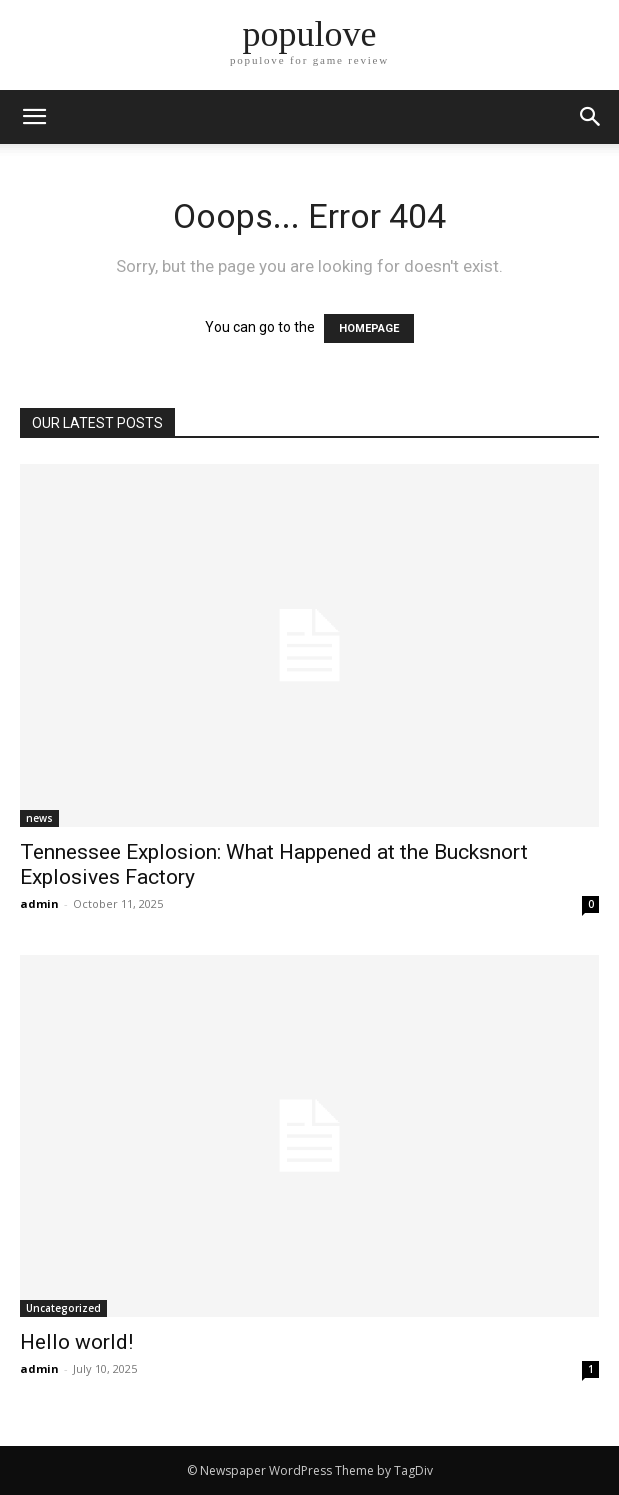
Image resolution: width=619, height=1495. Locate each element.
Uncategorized (63, 1308)
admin (39, 903)
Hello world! (76, 1342)
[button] (591, 117)
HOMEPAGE (369, 328)
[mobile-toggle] (34, 117)
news (39, 818)
